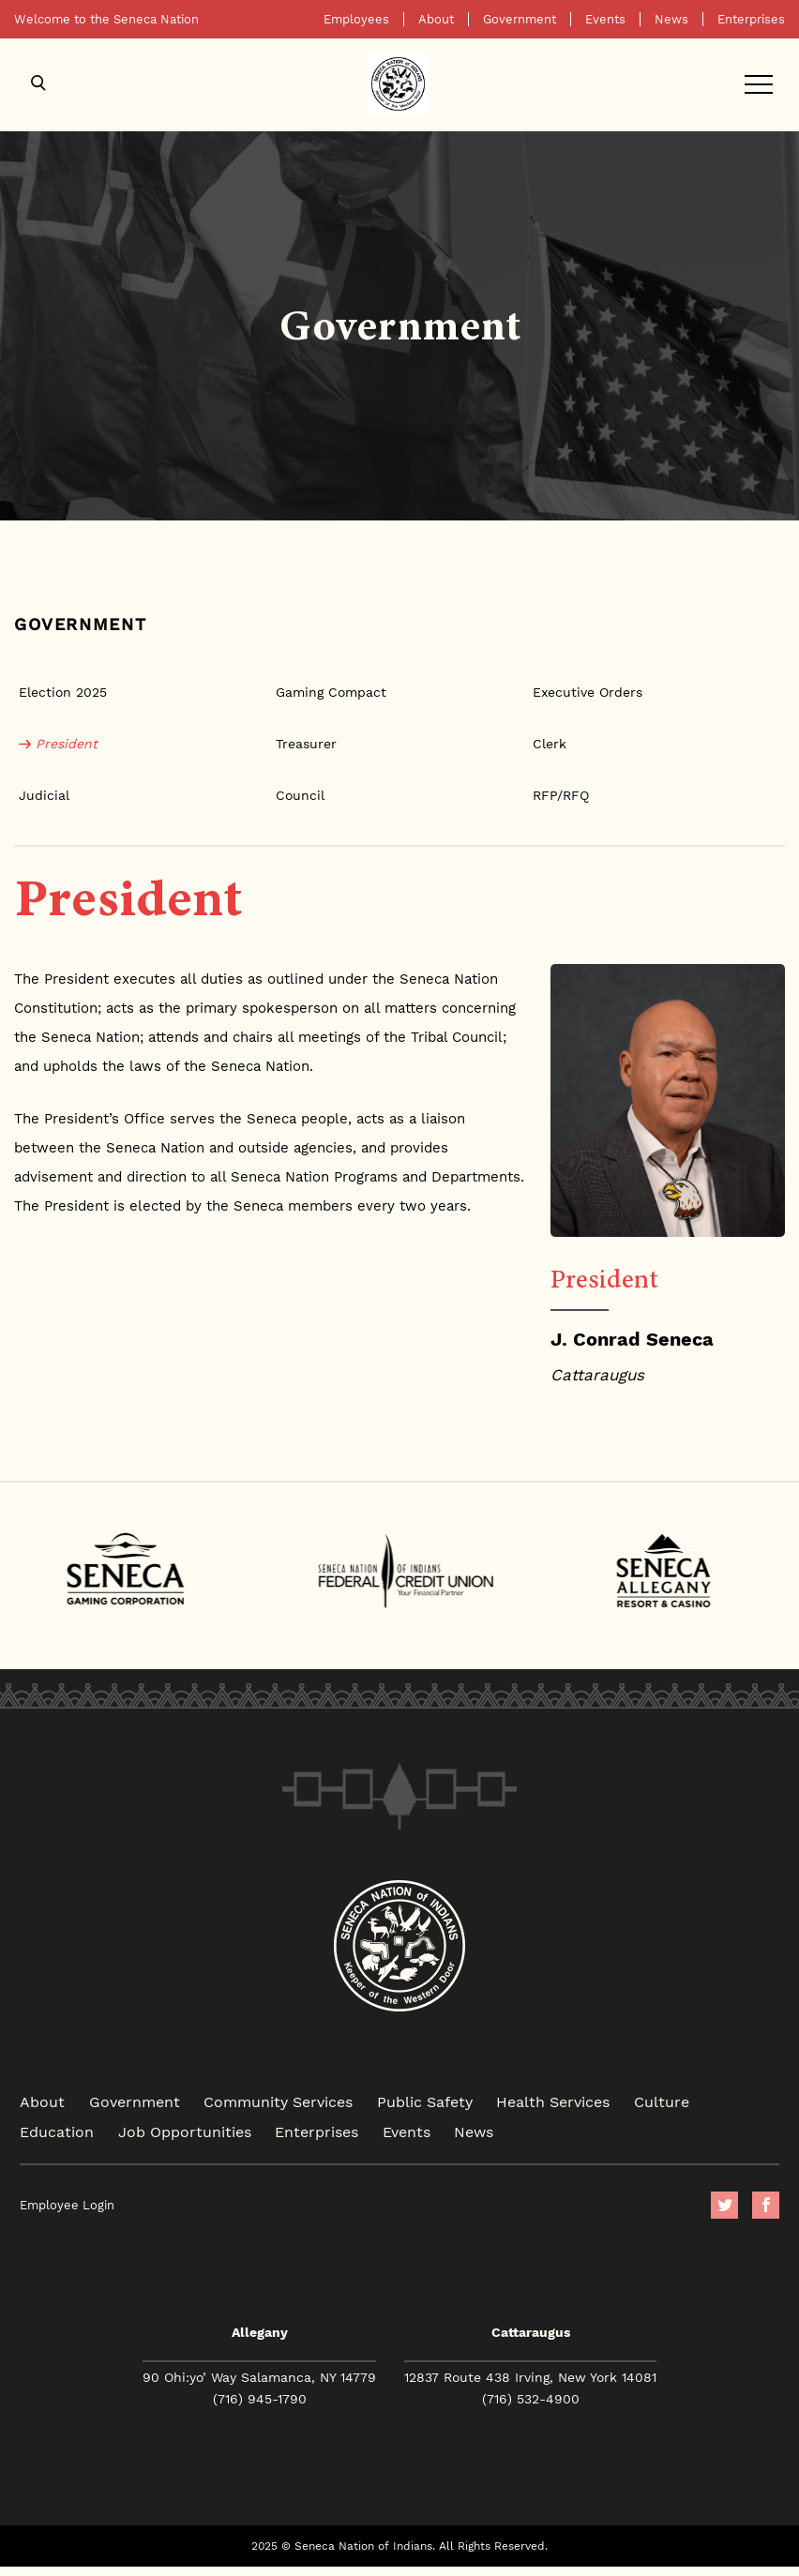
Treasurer (306, 743)
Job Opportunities (184, 2131)
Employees (356, 19)
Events (605, 19)
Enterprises (751, 19)
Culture (661, 2101)
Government (519, 19)
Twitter (724, 2205)
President (67, 743)
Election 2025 (63, 692)
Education (57, 2131)
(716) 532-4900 (531, 2398)
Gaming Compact (331, 692)
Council (300, 795)
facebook (765, 2205)
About (436, 19)
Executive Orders (587, 692)
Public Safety (425, 2101)
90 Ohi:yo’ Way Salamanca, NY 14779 (259, 2377)
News (671, 19)
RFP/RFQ (561, 795)
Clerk (549, 743)
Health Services (553, 2101)
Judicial (44, 795)
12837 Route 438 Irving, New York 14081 (530, 2377)
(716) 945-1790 (260, 2398)
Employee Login (67, 2205)
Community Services (278, 2101)
